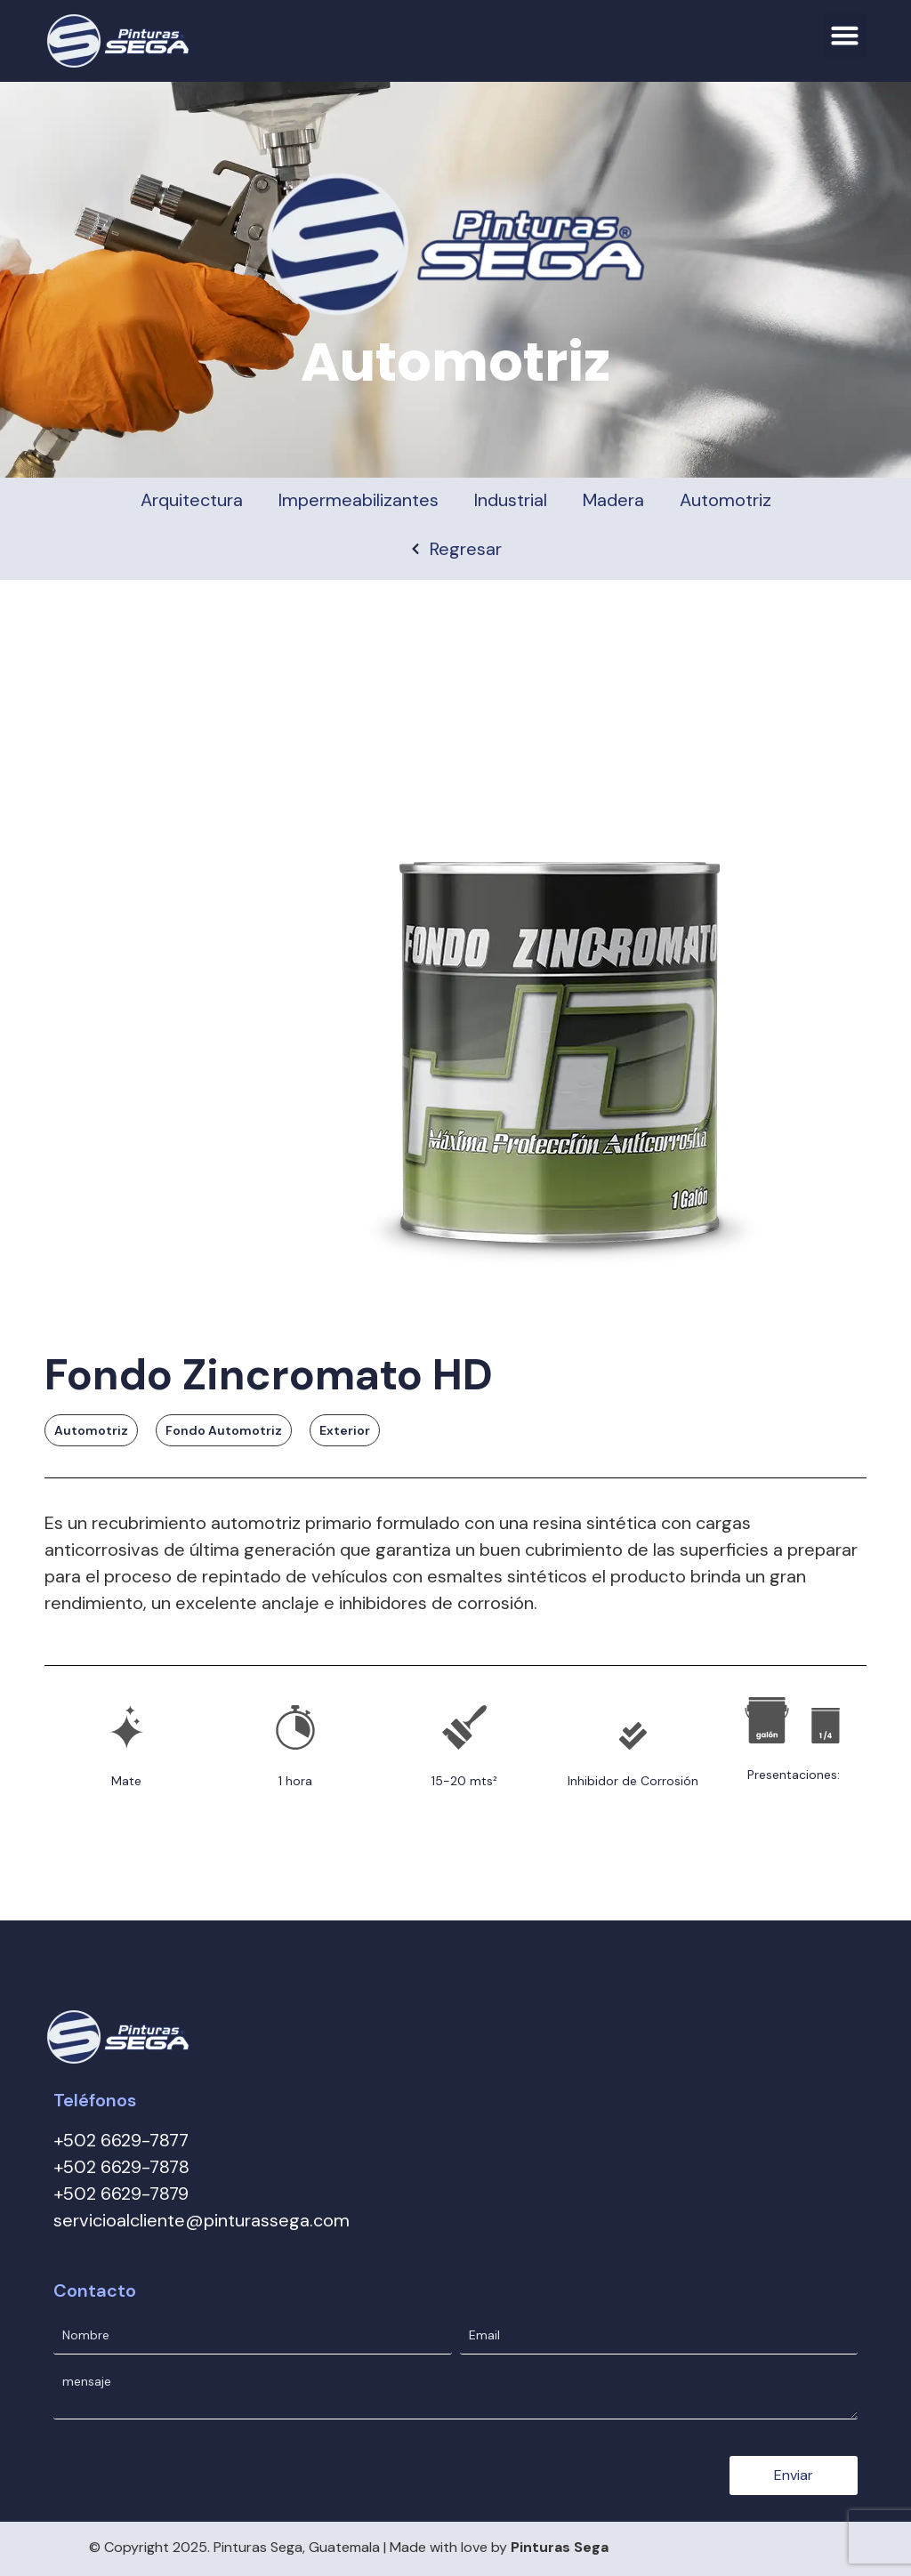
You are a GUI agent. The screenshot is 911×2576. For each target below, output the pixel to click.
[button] (845, 35)
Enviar (793, 2465)
